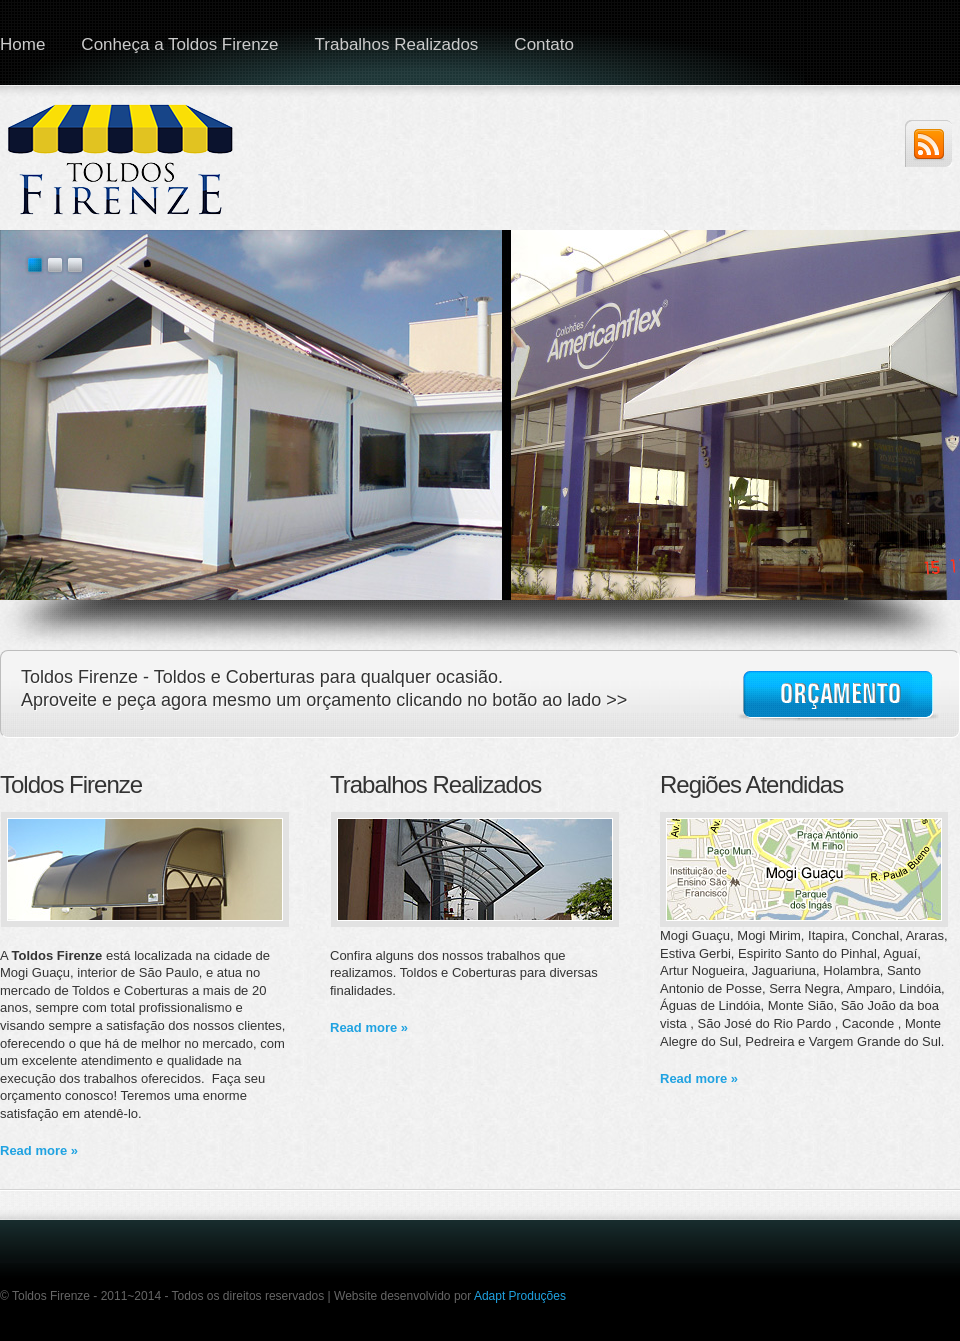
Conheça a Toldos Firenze (179, 44)
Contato (544, 44)
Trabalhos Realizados (397, 44)
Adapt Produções (520, 1296)
